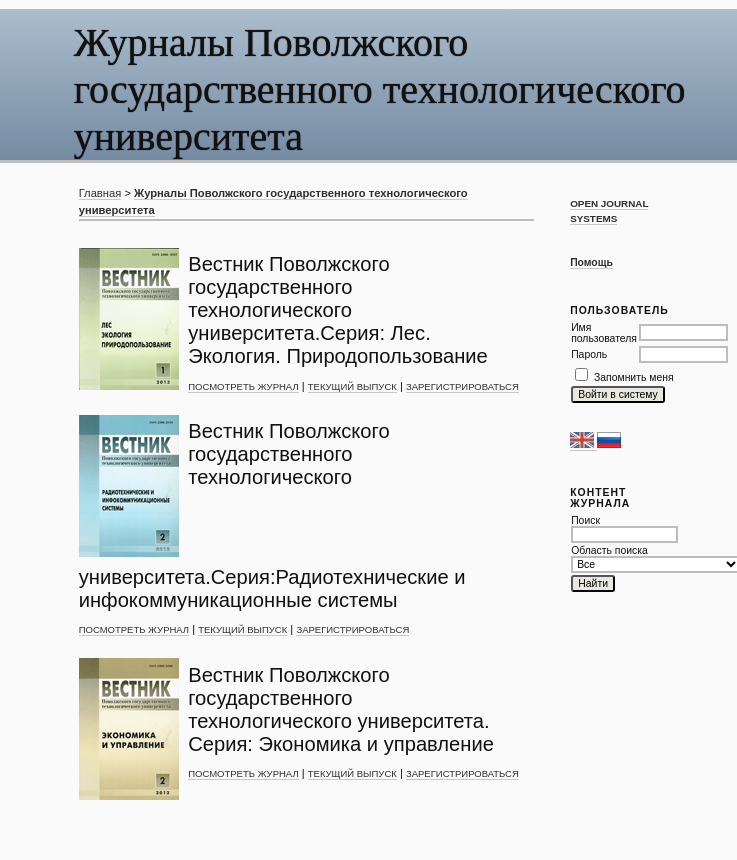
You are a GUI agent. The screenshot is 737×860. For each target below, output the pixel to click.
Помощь (591, 262)
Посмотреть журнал (243, 386)
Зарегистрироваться (462, 386)
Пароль (589, 354)
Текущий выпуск (352, 386)
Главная (100, 193)
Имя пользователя (604, 333)
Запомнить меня (634, 377)
